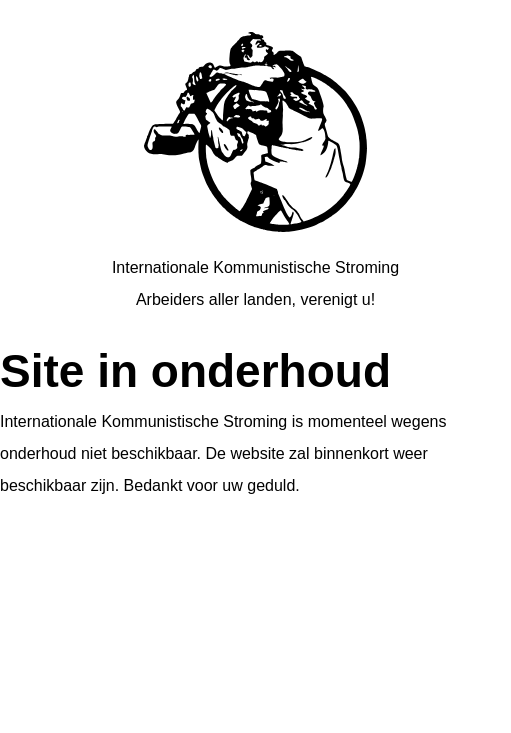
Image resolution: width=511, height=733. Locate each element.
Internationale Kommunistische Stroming (255, 267)
